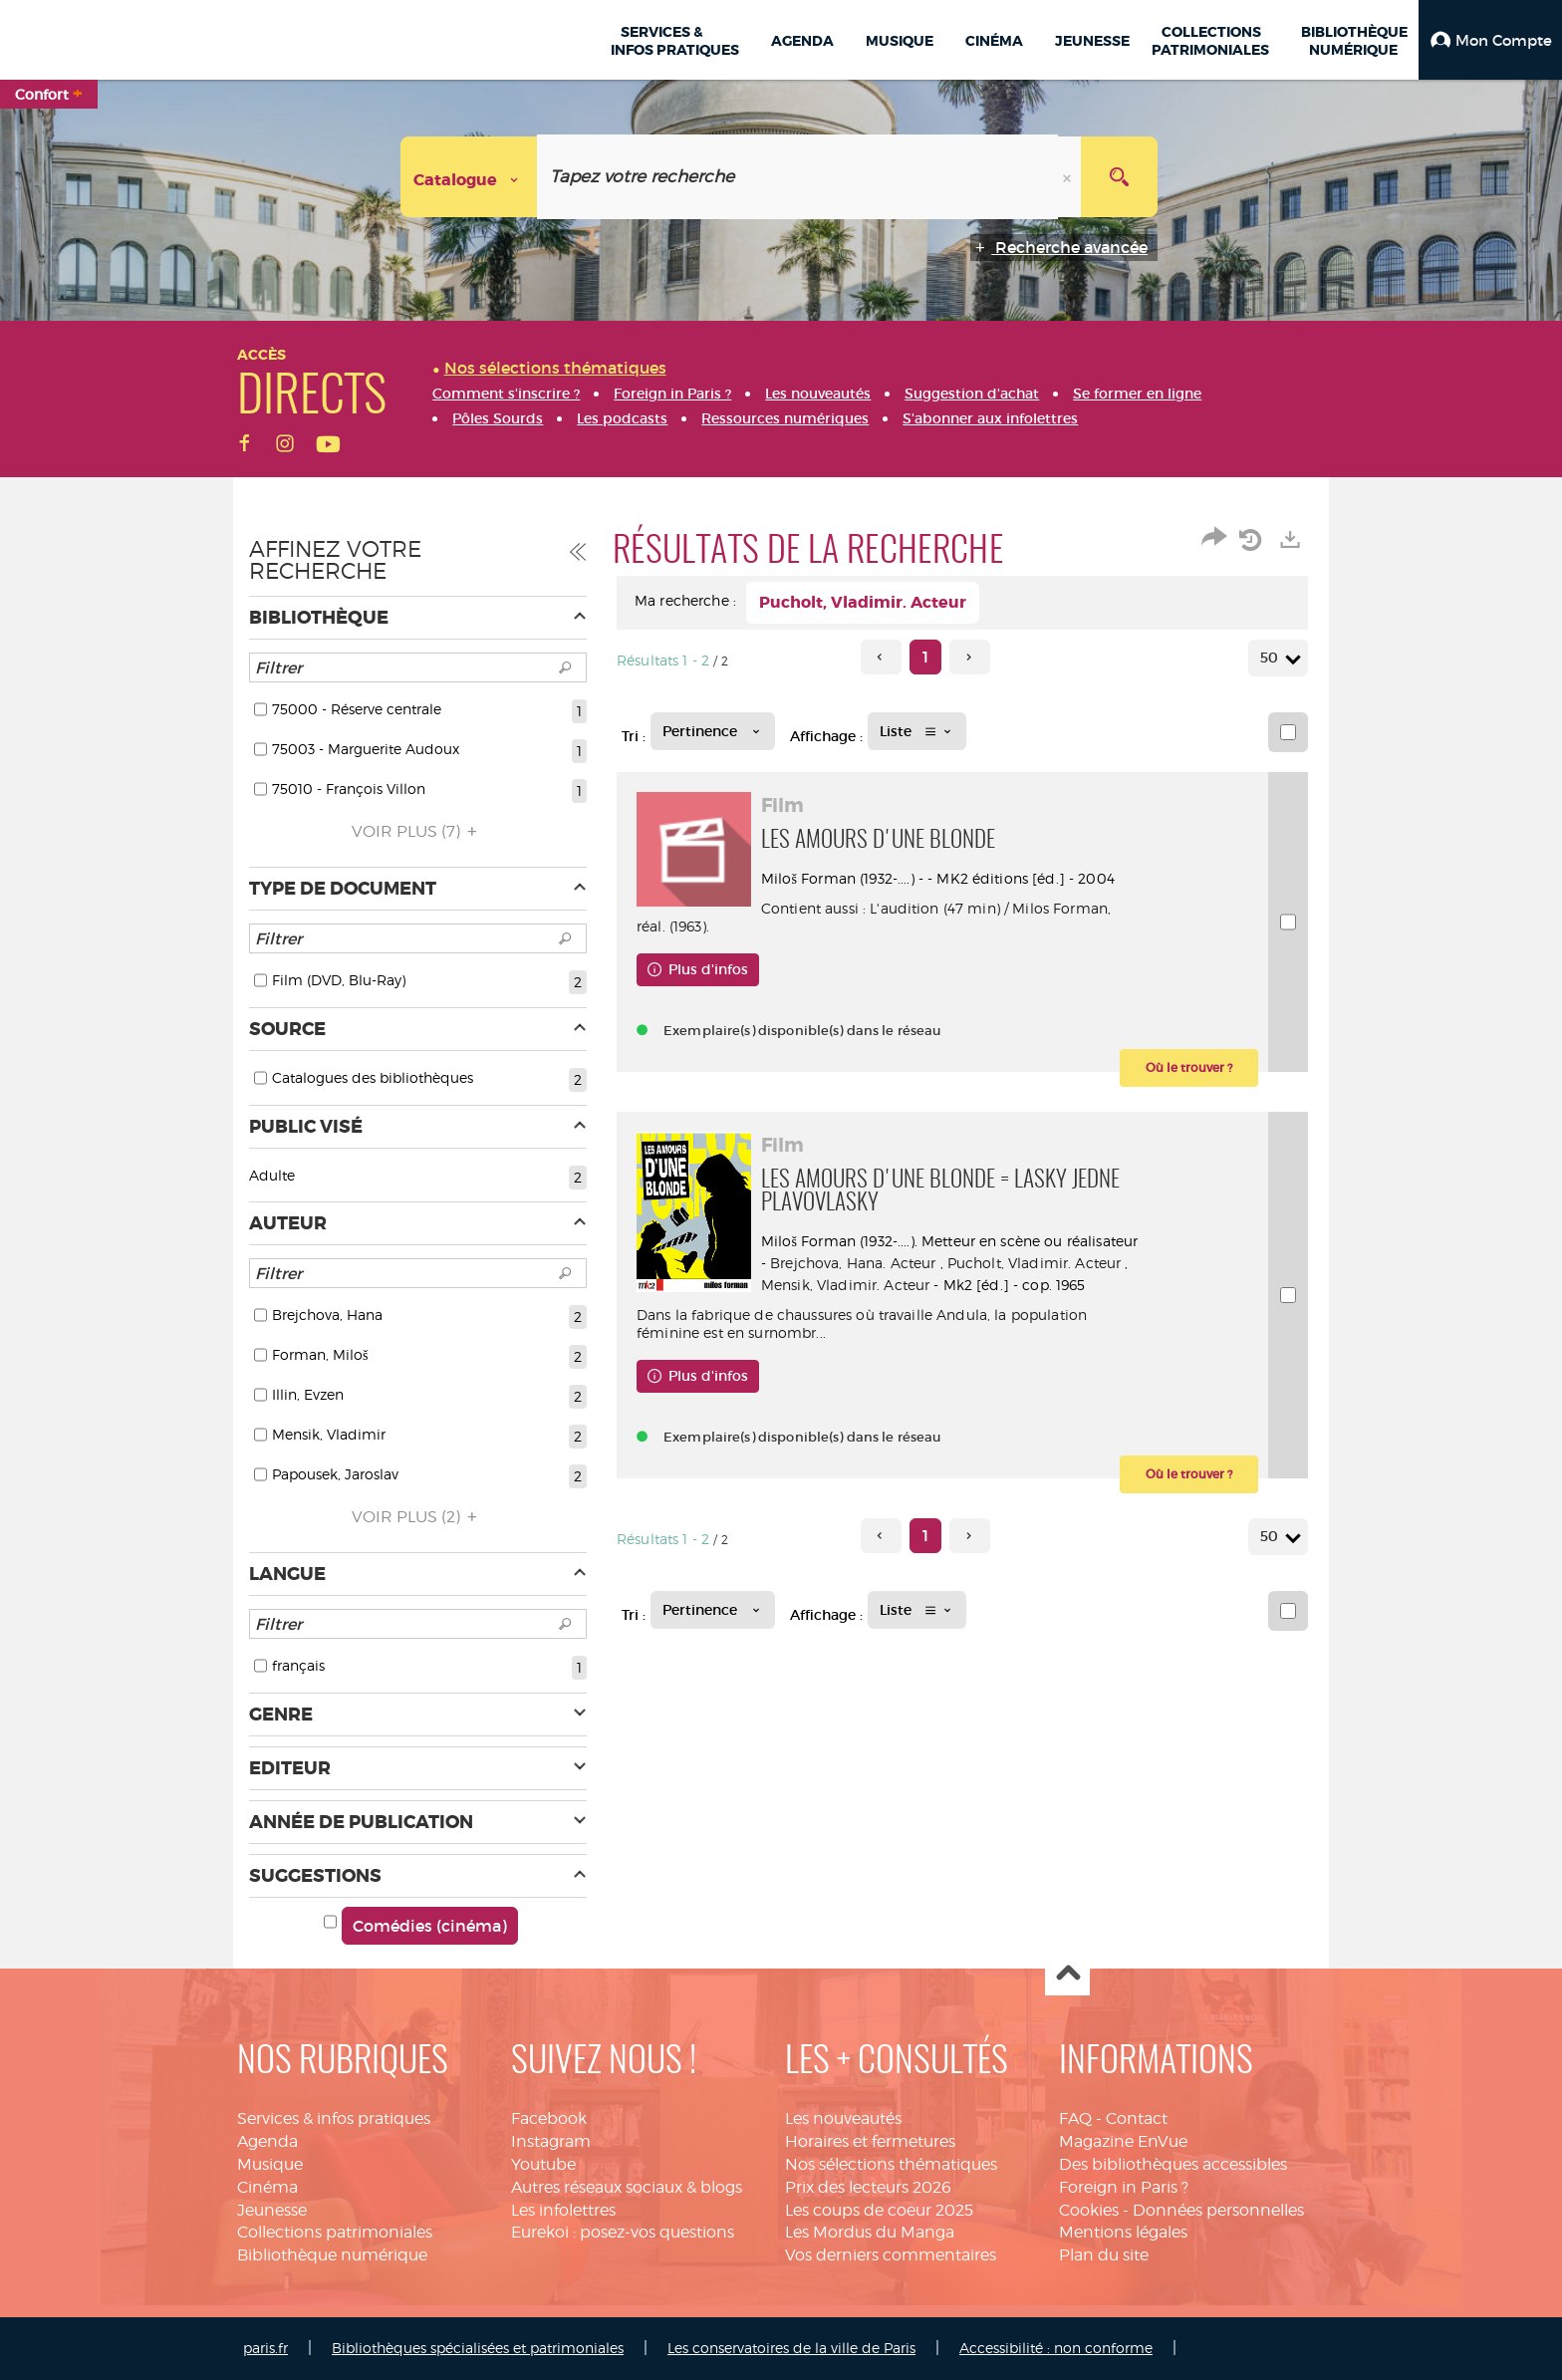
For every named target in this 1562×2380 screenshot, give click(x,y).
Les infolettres (563, 2210)
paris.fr (265, 2347)
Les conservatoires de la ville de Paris (791, 2347)
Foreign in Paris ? (1123, 2187)
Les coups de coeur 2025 (879, 2210)
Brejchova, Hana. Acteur (933, 1262)
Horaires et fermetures (870, 2141)
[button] (1490, 40)
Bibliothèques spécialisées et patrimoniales (478, 2347)
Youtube (543, 2164)
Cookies (1089, 2210)
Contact (1137, 2118)
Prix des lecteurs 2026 (868, 2187)
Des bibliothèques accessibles (1173, 2164)
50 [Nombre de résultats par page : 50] (1272, 658)
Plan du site (1104, 2255)
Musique (270, 2164)
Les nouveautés (843, 2118)
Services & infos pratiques (333, 2118)
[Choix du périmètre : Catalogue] (469, 176)
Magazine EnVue (1123, 2141)
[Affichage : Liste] (917, 731)
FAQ (1075, 2118)
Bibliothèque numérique (332, 2255)
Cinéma (267, 2187)
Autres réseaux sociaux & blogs (626, 2187)
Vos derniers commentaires (890, 2255)
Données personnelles (1218, 2210)
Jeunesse (272, 2210)
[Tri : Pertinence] (713, 731)
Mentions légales (1123, 2232)
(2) (417, 1516)
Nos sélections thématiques (891, 2164)
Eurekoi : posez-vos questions (622, 2232)
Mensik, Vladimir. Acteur (975, 1284)
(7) (417, 831)
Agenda (267, 2141)
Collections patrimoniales (334, 2232)
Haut (1067, 1974)
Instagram (551, 2141)
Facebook (549, 2118)
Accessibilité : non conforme (1056, 2347)
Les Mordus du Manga (869, 2232)
